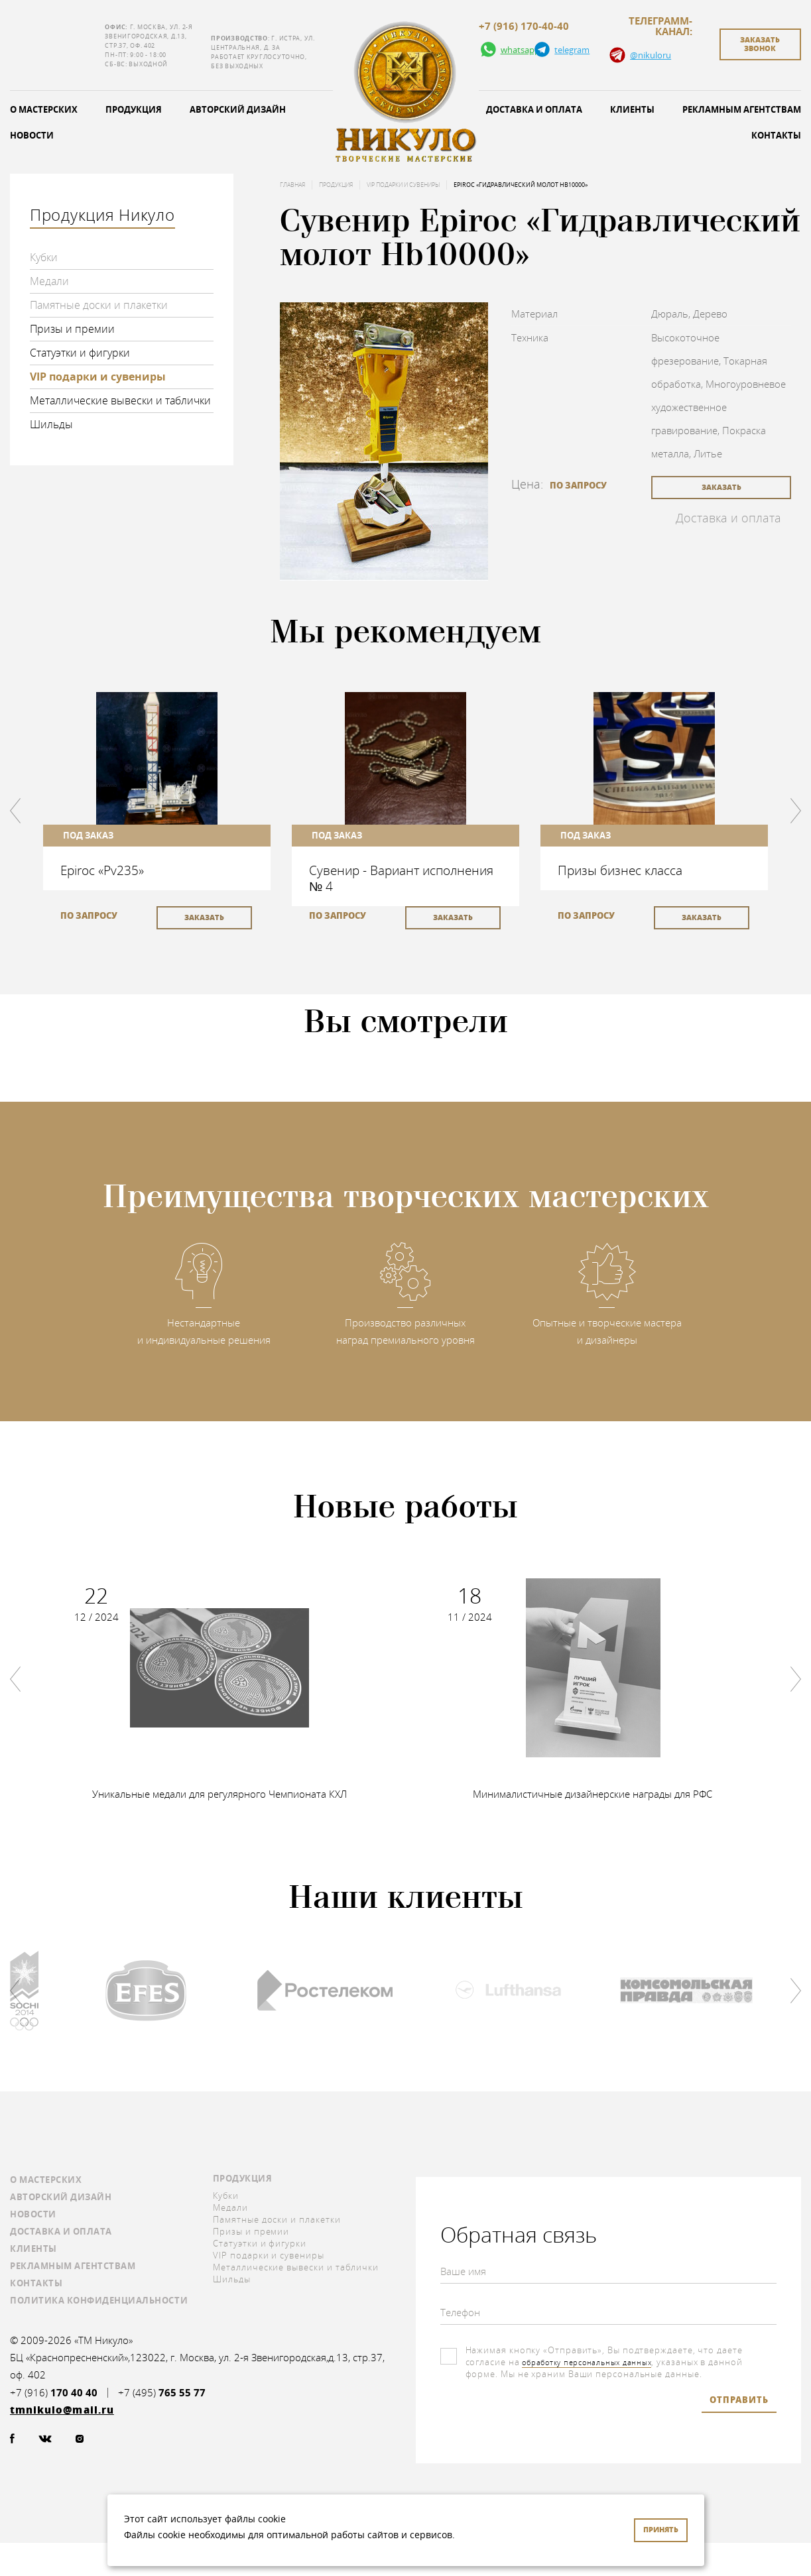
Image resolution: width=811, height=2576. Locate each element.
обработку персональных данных (598, 2362)
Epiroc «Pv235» (102, 870)
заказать (721, 487)
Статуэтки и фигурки (80, 352)
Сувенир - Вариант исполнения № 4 (401, 878)
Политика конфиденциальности (99, 2300)
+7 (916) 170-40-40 (524, 26)
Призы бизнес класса (620, 870)
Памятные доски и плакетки (99, 305)
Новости (33, 2214)
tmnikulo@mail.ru (54, 45)
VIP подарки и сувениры (98, 376)
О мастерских (46, 2180)
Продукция (133, 109)
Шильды (51, 424)
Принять (660, 2529)
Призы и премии (72, 329)
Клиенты (632, 109)
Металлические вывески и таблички (120, 400)
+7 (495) (162, 2393)
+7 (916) (53, 2393)
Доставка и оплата (534, 109)
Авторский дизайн (238, 109)
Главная (292, 185)
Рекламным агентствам (72, 2266)
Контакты (36, 2283)
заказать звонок (760, 43)
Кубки (44, 257)
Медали (49, 281)
